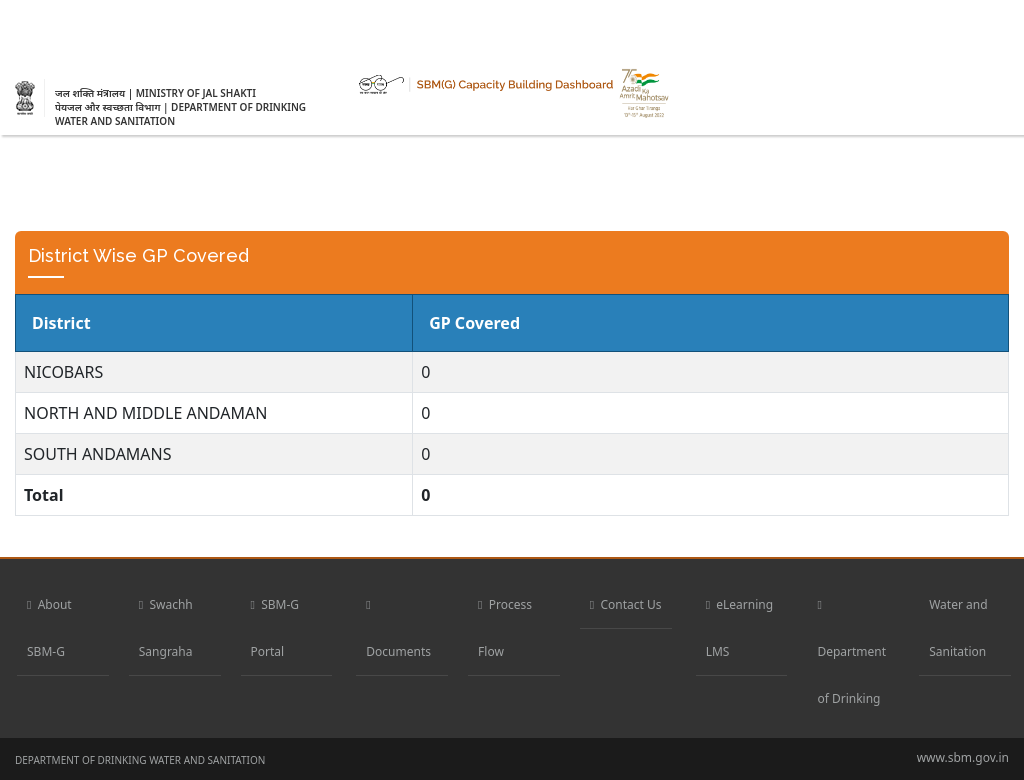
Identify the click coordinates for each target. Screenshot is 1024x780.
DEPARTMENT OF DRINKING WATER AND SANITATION (140, 760)
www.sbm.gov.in (963, 757)
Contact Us (626, 604)
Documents (398, 628)
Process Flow (505, 628)
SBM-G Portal (275, 628)
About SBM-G (49, 628)
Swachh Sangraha (166, 628)
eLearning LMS (739, 628)
